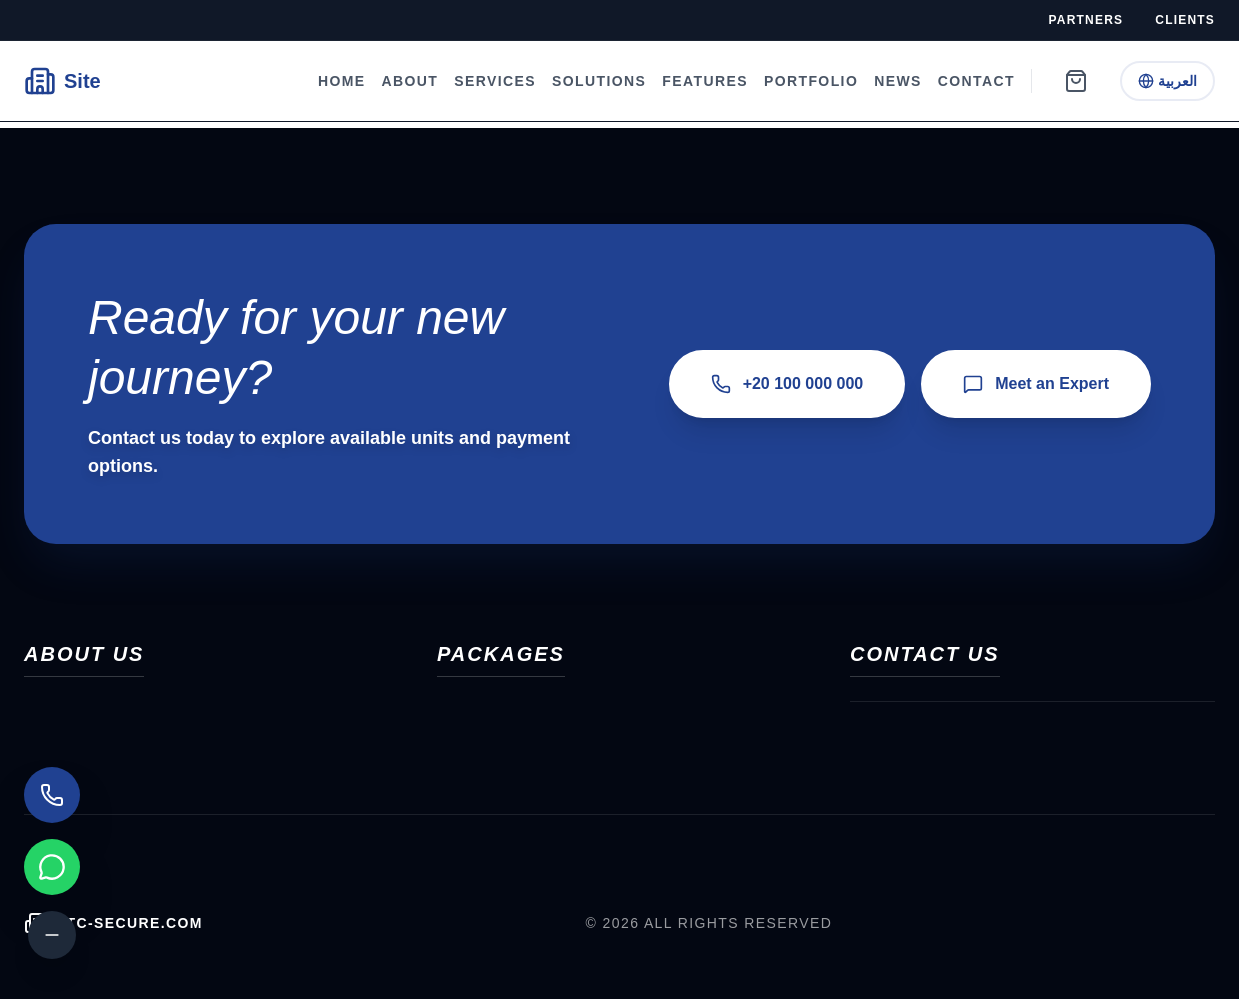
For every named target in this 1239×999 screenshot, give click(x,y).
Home (342, 81)
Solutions (599, 81)
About (410, 81)
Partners (1086, 20)
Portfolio (811, 81)
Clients (1185, 20)
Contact (976, 81)
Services (495, 81)
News (898, 81)
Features (705, 81)
